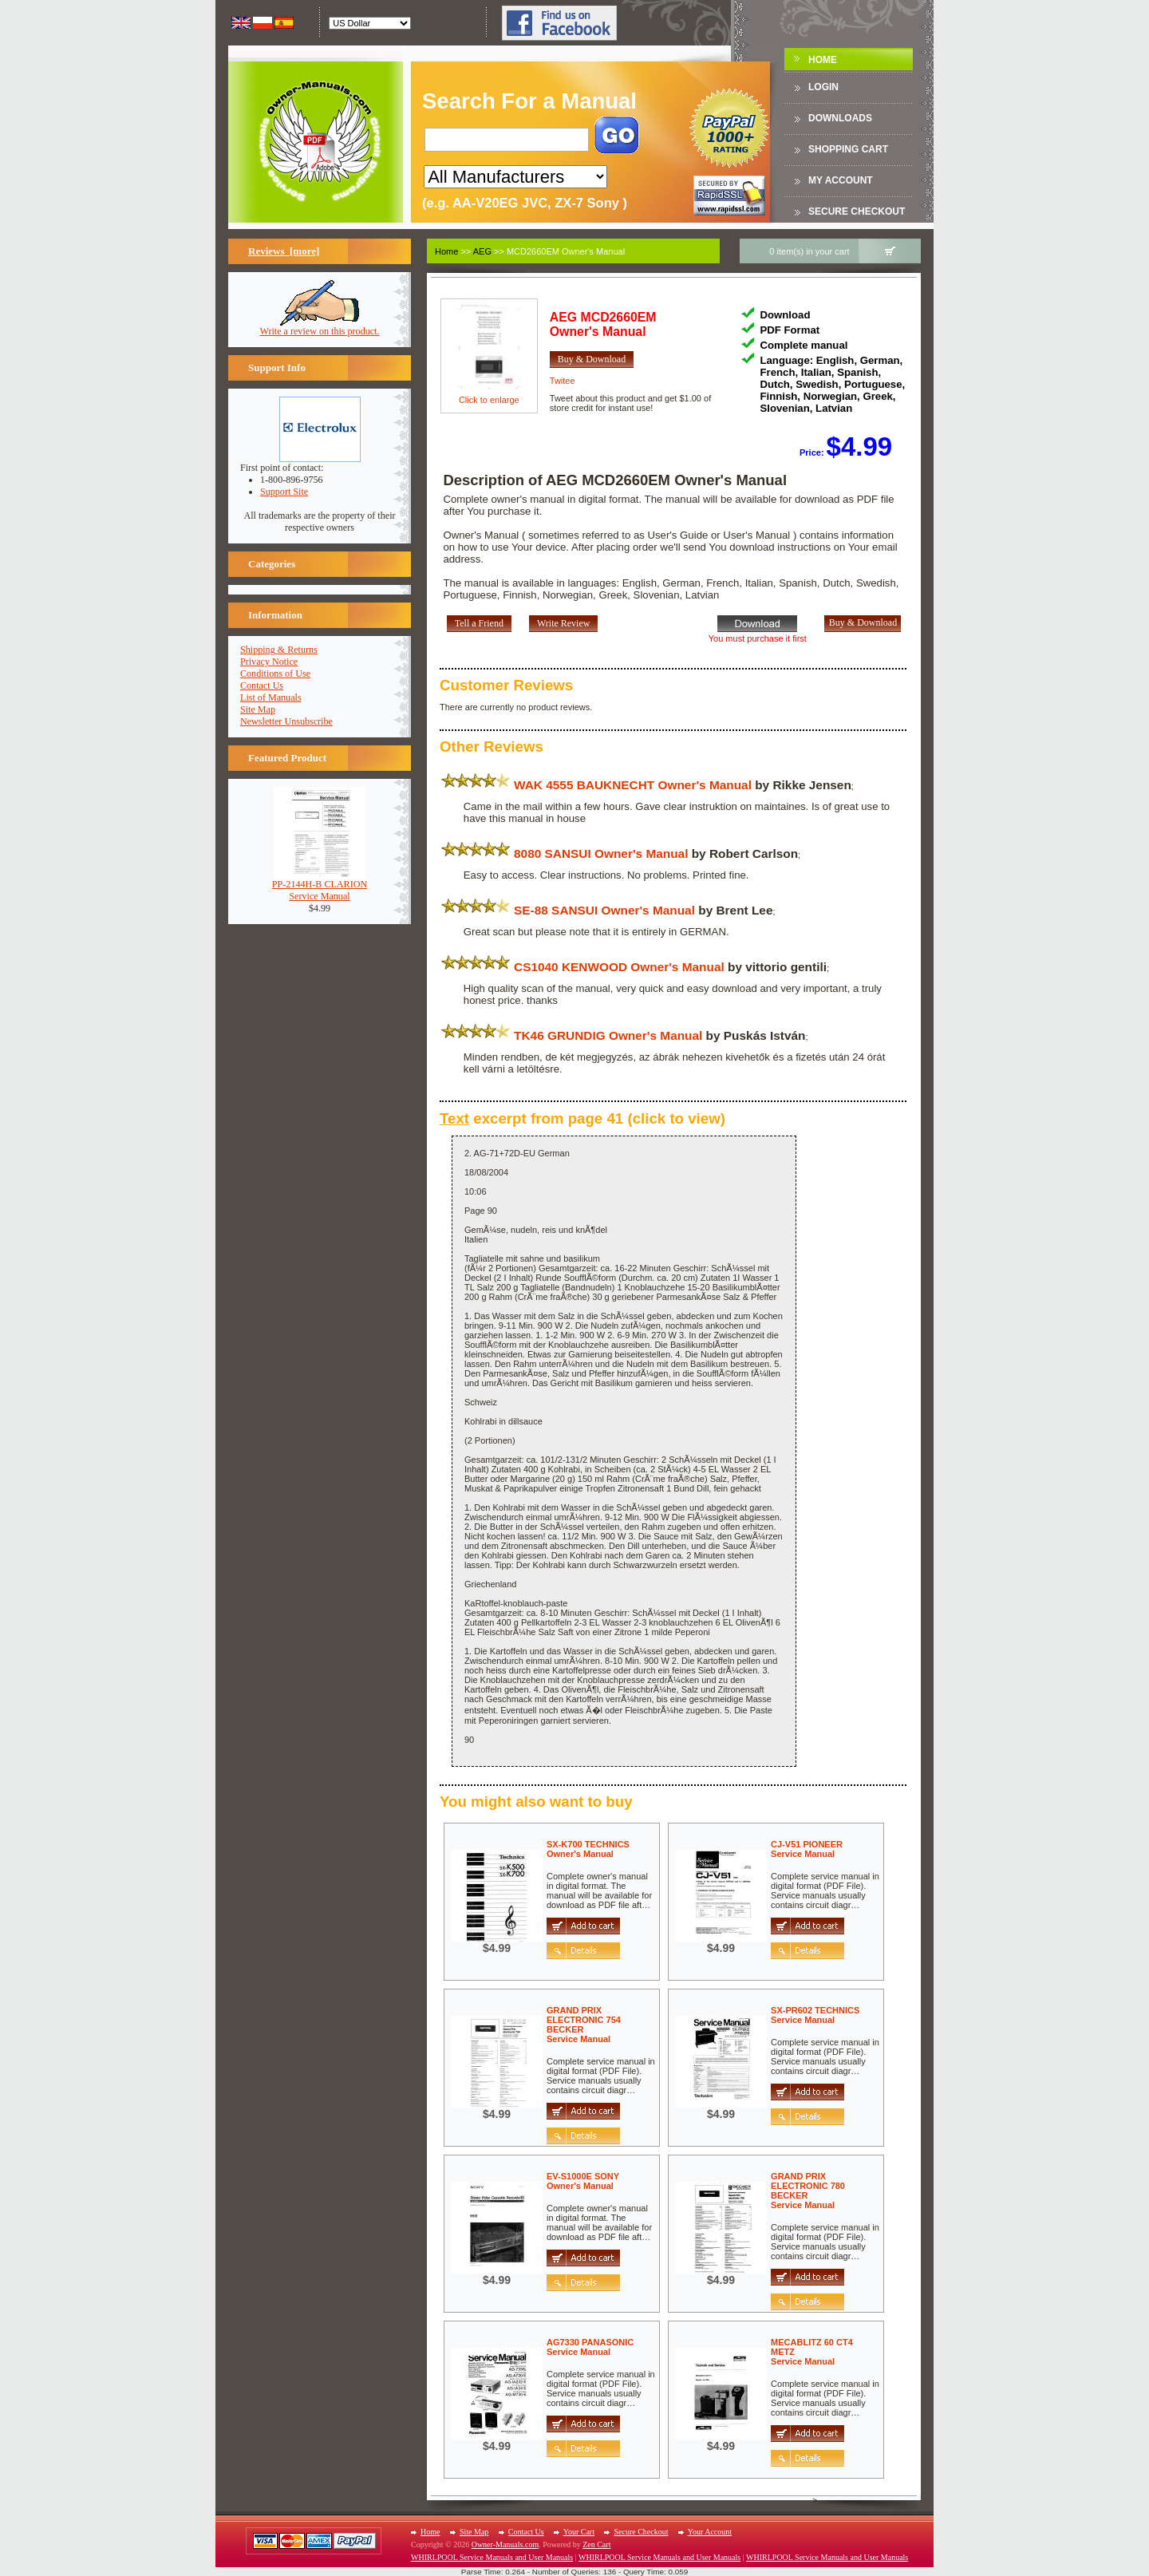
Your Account (710, 2531)
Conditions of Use (275, 673)
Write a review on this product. (320, 327)
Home (822, 59)
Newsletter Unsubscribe (286, 721)
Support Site (284, 491)
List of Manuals (271, 697)
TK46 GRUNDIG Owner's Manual (608, 1035)
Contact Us (261, 685)
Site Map (257, 709)
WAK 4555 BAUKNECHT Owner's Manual (633, 785)
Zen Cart (596, 2544)
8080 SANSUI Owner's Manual (601, 853)
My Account (840, 180)
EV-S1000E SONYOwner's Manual (583, 2181)
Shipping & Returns (279, 649)
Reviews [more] (283, 251)
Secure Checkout (856, 211)
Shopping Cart (848, 149)
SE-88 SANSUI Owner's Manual (604, 910)
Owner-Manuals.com (505, 2544)
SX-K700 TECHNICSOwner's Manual (588, 1849)
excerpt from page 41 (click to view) (582, 1118)
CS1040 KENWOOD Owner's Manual (619, 967)
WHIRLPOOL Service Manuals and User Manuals (492, 2557)
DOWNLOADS (840, 118)
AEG (482, 251)
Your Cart (578, 2531)
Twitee (562, 380)
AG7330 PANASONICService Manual (590, 2347)
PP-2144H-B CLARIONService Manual (319, 886)
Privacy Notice (269, 661)
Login (823, 87)
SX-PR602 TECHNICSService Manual (815, 2015)
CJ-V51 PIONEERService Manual (807, 1849)
